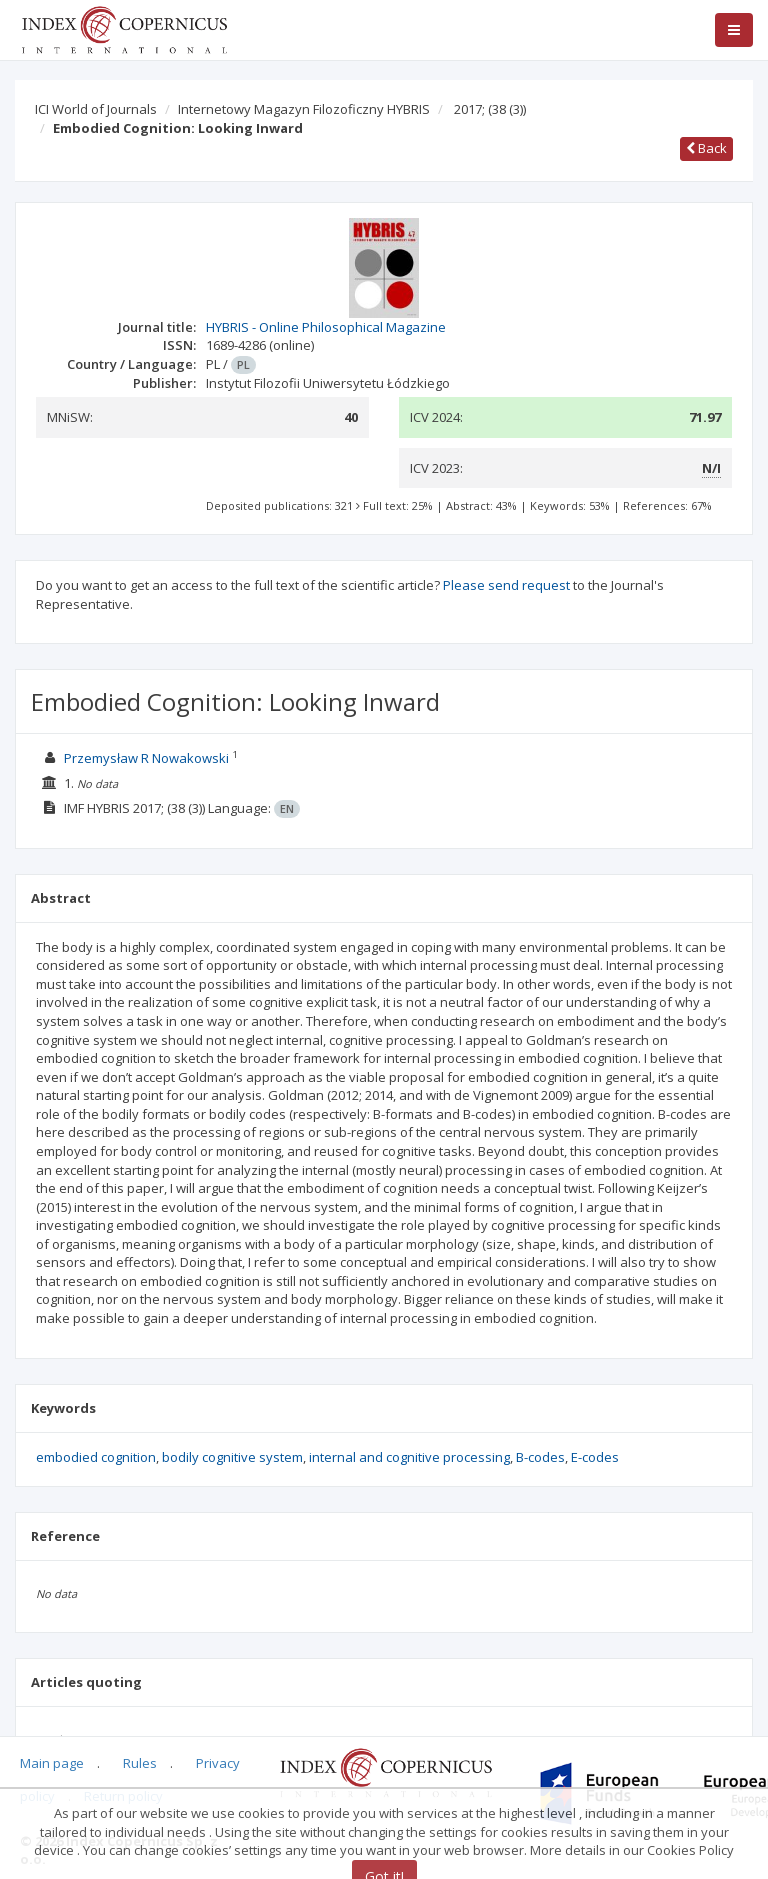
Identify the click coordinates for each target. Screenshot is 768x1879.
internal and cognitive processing (409, 1457)
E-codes (595, 1457)
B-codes (540, 1457)
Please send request (506, 585)
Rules (140, 1763)
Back (706, 148)
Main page (52, 1763)
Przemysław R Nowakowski (146, 758)
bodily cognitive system (232, 1457)
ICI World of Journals (96, 109)
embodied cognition (96, 1457)
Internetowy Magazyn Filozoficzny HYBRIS (304, 109)
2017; (490, 109)
